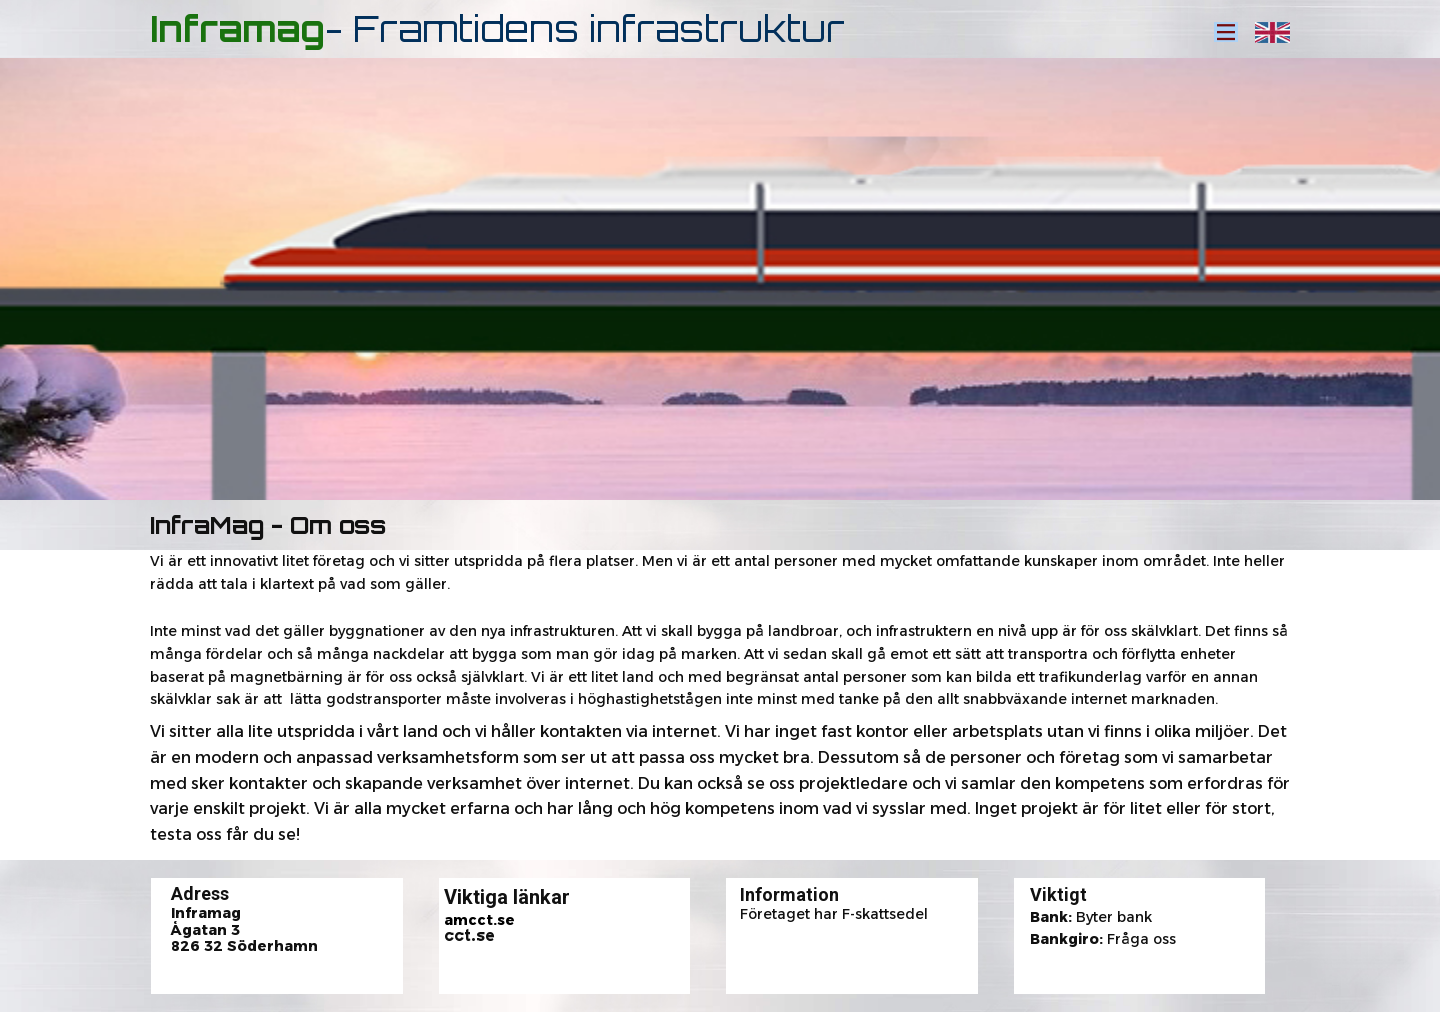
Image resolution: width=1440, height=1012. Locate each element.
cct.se (469, 935)
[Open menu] (1226, 32)
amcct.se (479, 920)
